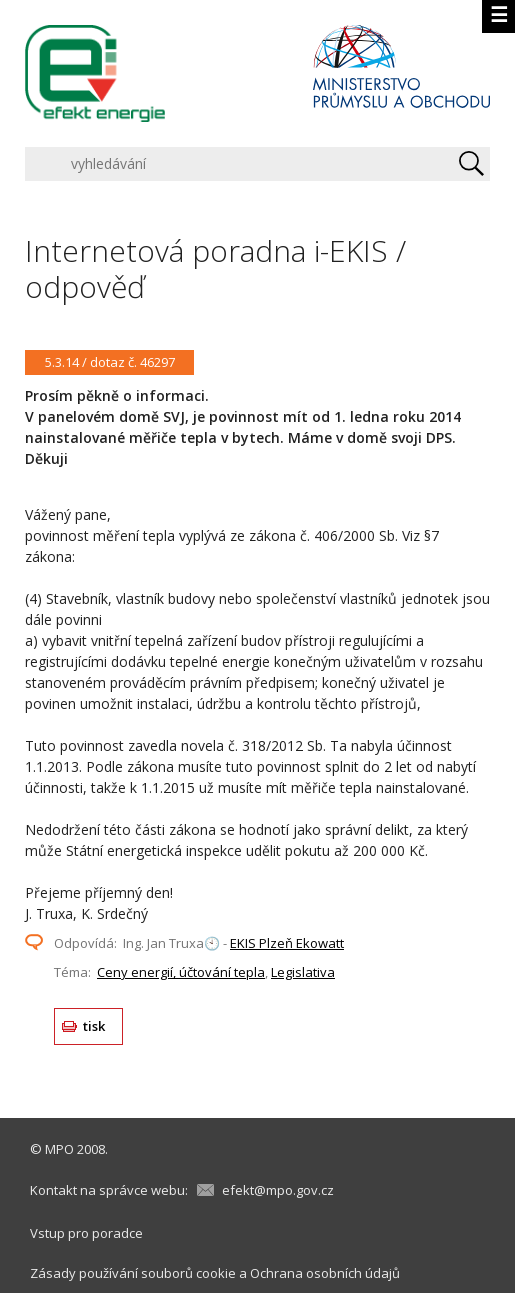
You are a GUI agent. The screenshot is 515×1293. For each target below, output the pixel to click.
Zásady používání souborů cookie (133, 1273)
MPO (59, 1149)
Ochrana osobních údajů (325, 1273)
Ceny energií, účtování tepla (181, 972)
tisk (94, 1026)
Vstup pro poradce (86, 1233)
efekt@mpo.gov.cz (278, 1190)
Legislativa (303, 972)
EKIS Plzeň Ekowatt (287, 943)
